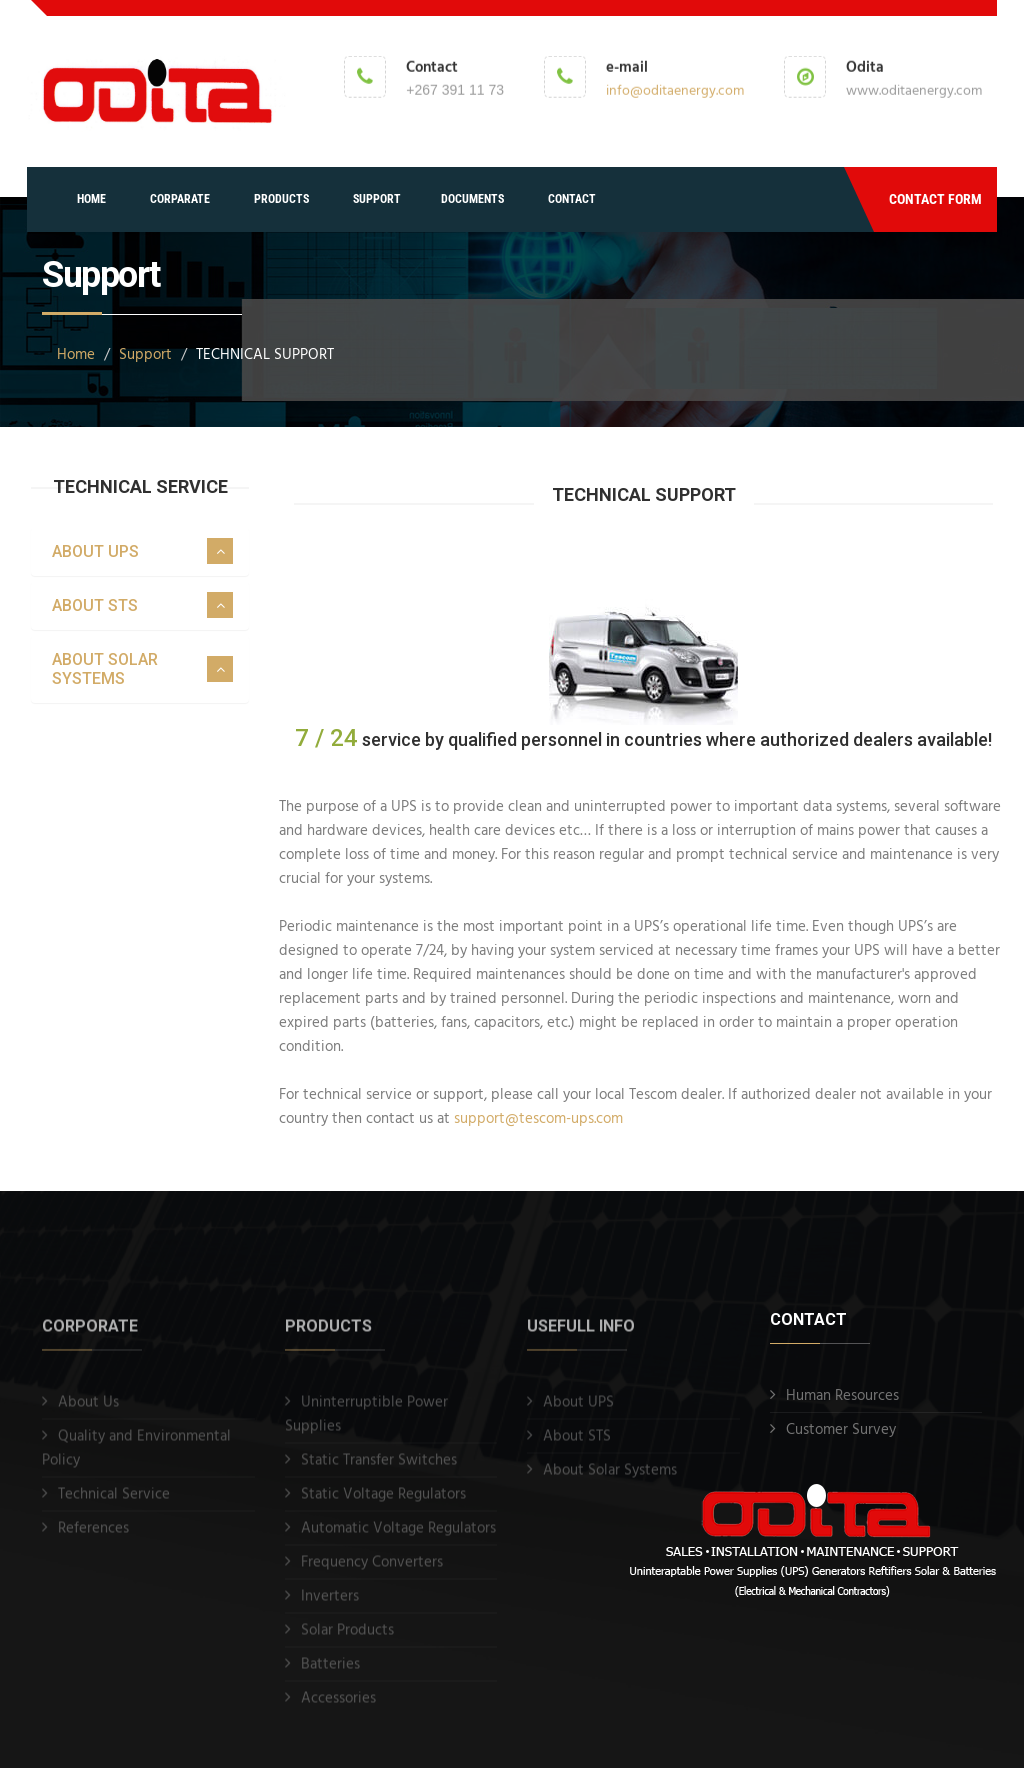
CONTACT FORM (935, 199)
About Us (88, 1412)
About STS (577, 1446)
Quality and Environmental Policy (136, 1458)
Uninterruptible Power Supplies (366, 1424)
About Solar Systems (610, 1480)
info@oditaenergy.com (675, 89)
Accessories (338, 1708)
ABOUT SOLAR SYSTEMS (105, 669)
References (93, 1538)
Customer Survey (841, 1430)
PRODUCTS (281, 199)
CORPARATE (180, 199)
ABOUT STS (95, 605)
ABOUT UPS (95, 551)
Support (145, 355)
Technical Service (114, 1504)
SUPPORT (377, 199)
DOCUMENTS (472, 199)
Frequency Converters (372, 1572)
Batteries (330, 1674)
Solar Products (347, 1640)
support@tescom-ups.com (540, 1119)
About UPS (578, 1412)
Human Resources (842, 1396)
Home (76, 355)
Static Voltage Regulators (383, 1504)
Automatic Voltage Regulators (398, 1538)
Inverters (330, 1606)
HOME (91, 199)
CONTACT (572, 199)
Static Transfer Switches (379, 1470)
